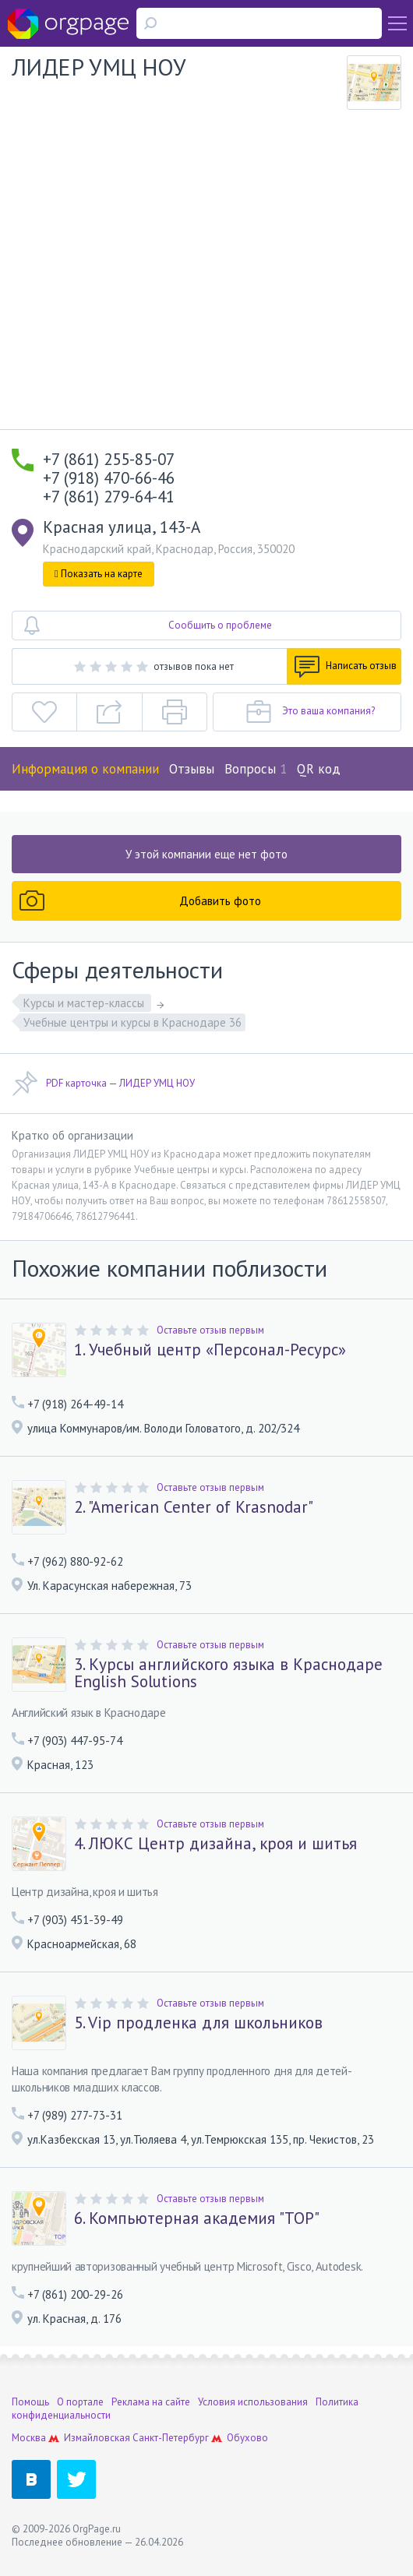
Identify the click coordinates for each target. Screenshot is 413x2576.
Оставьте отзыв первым (210, 1330)
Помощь (30, 2402)
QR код (319, 768)
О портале (80, 2402)
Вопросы (255, 768)
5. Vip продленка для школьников (198, 2023)
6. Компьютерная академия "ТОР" (196, 2218)
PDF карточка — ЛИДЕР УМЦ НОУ (103, 1083)
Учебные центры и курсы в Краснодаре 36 (132, 1022)
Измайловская (97, 2437)
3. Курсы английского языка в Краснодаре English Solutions (228, 1673)
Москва (29, 2437)
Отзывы (191, 768)
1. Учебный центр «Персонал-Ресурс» (210, 1349)
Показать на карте (99, 573)
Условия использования (253, 2402)
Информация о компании (85, 768)
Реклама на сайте (150, 2402)
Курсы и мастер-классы (85, 1003)
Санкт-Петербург (170, 2437)
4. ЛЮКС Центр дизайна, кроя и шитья (215, 1843)
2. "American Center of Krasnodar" (193, 1507)
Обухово (247, 2437)
